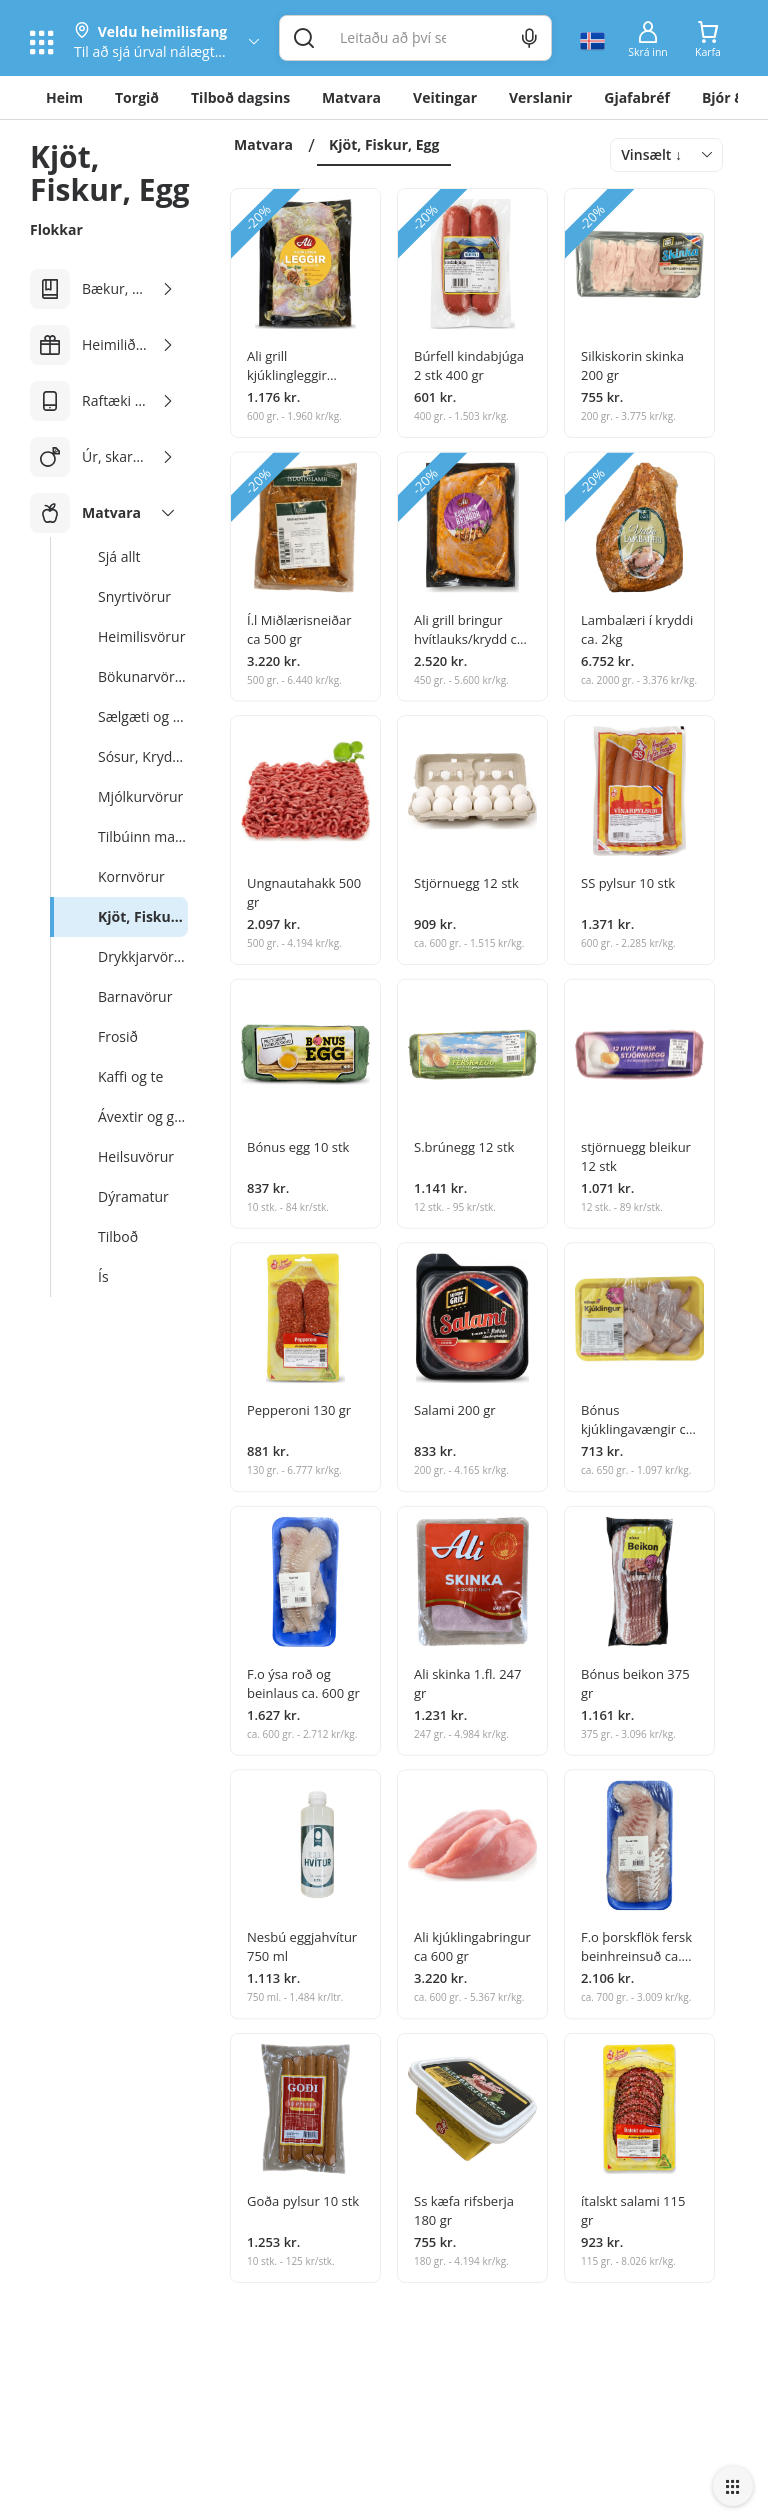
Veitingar (445, 97)
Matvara (351, 97)
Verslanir (540, 97)
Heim (64, 97)
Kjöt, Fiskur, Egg (384, 144)
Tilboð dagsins (240, 97)
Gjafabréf (637, 97)
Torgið (137, 97)
